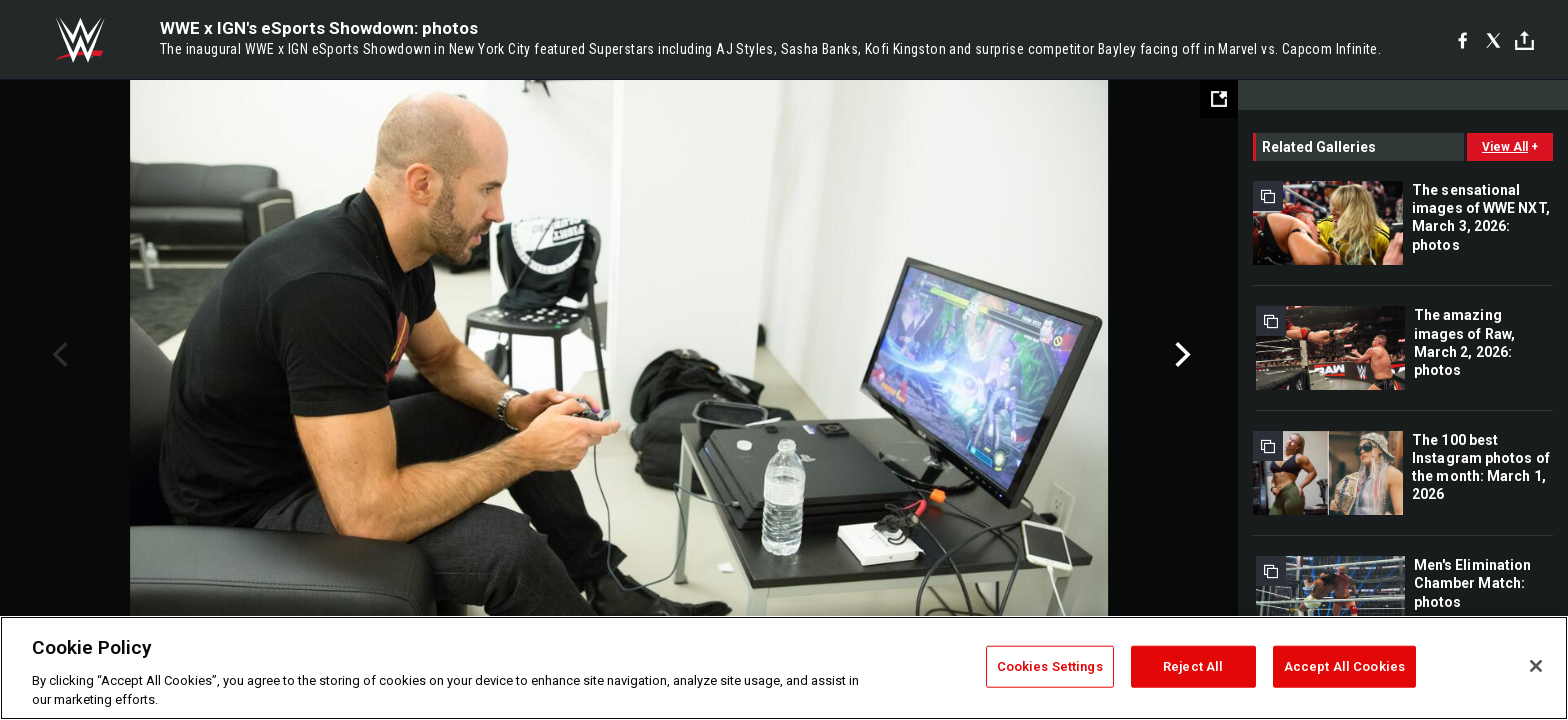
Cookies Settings (1050, 666)
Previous (57, 355)
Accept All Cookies (1344, 666)
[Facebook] (1462, 40)
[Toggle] (1524, 40)
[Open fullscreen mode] (1219, 99)
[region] (784, 668)
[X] (1493, 40)
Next (1180, 355)
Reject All (1193, 666)
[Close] (1536, 666)
